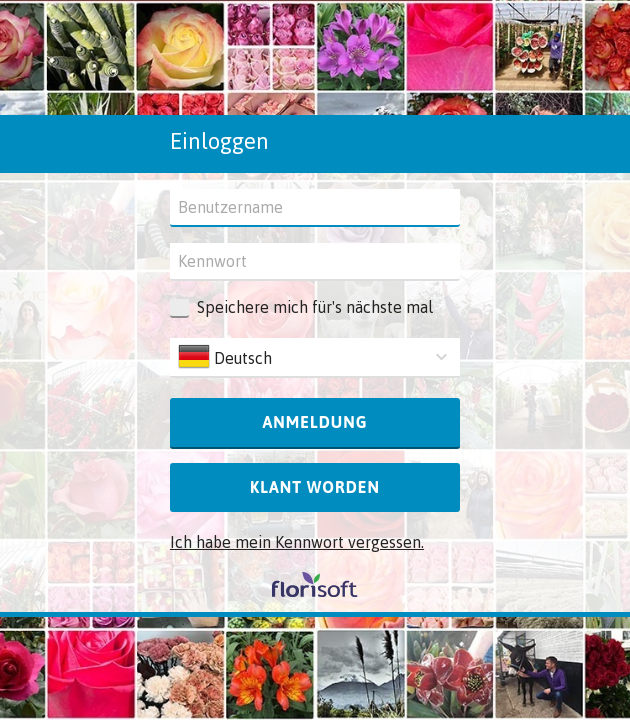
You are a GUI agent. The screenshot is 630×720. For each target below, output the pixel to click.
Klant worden (315, 487)
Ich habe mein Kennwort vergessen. (297, 542)
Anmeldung (314, 422)
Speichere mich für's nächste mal (315, 307)
